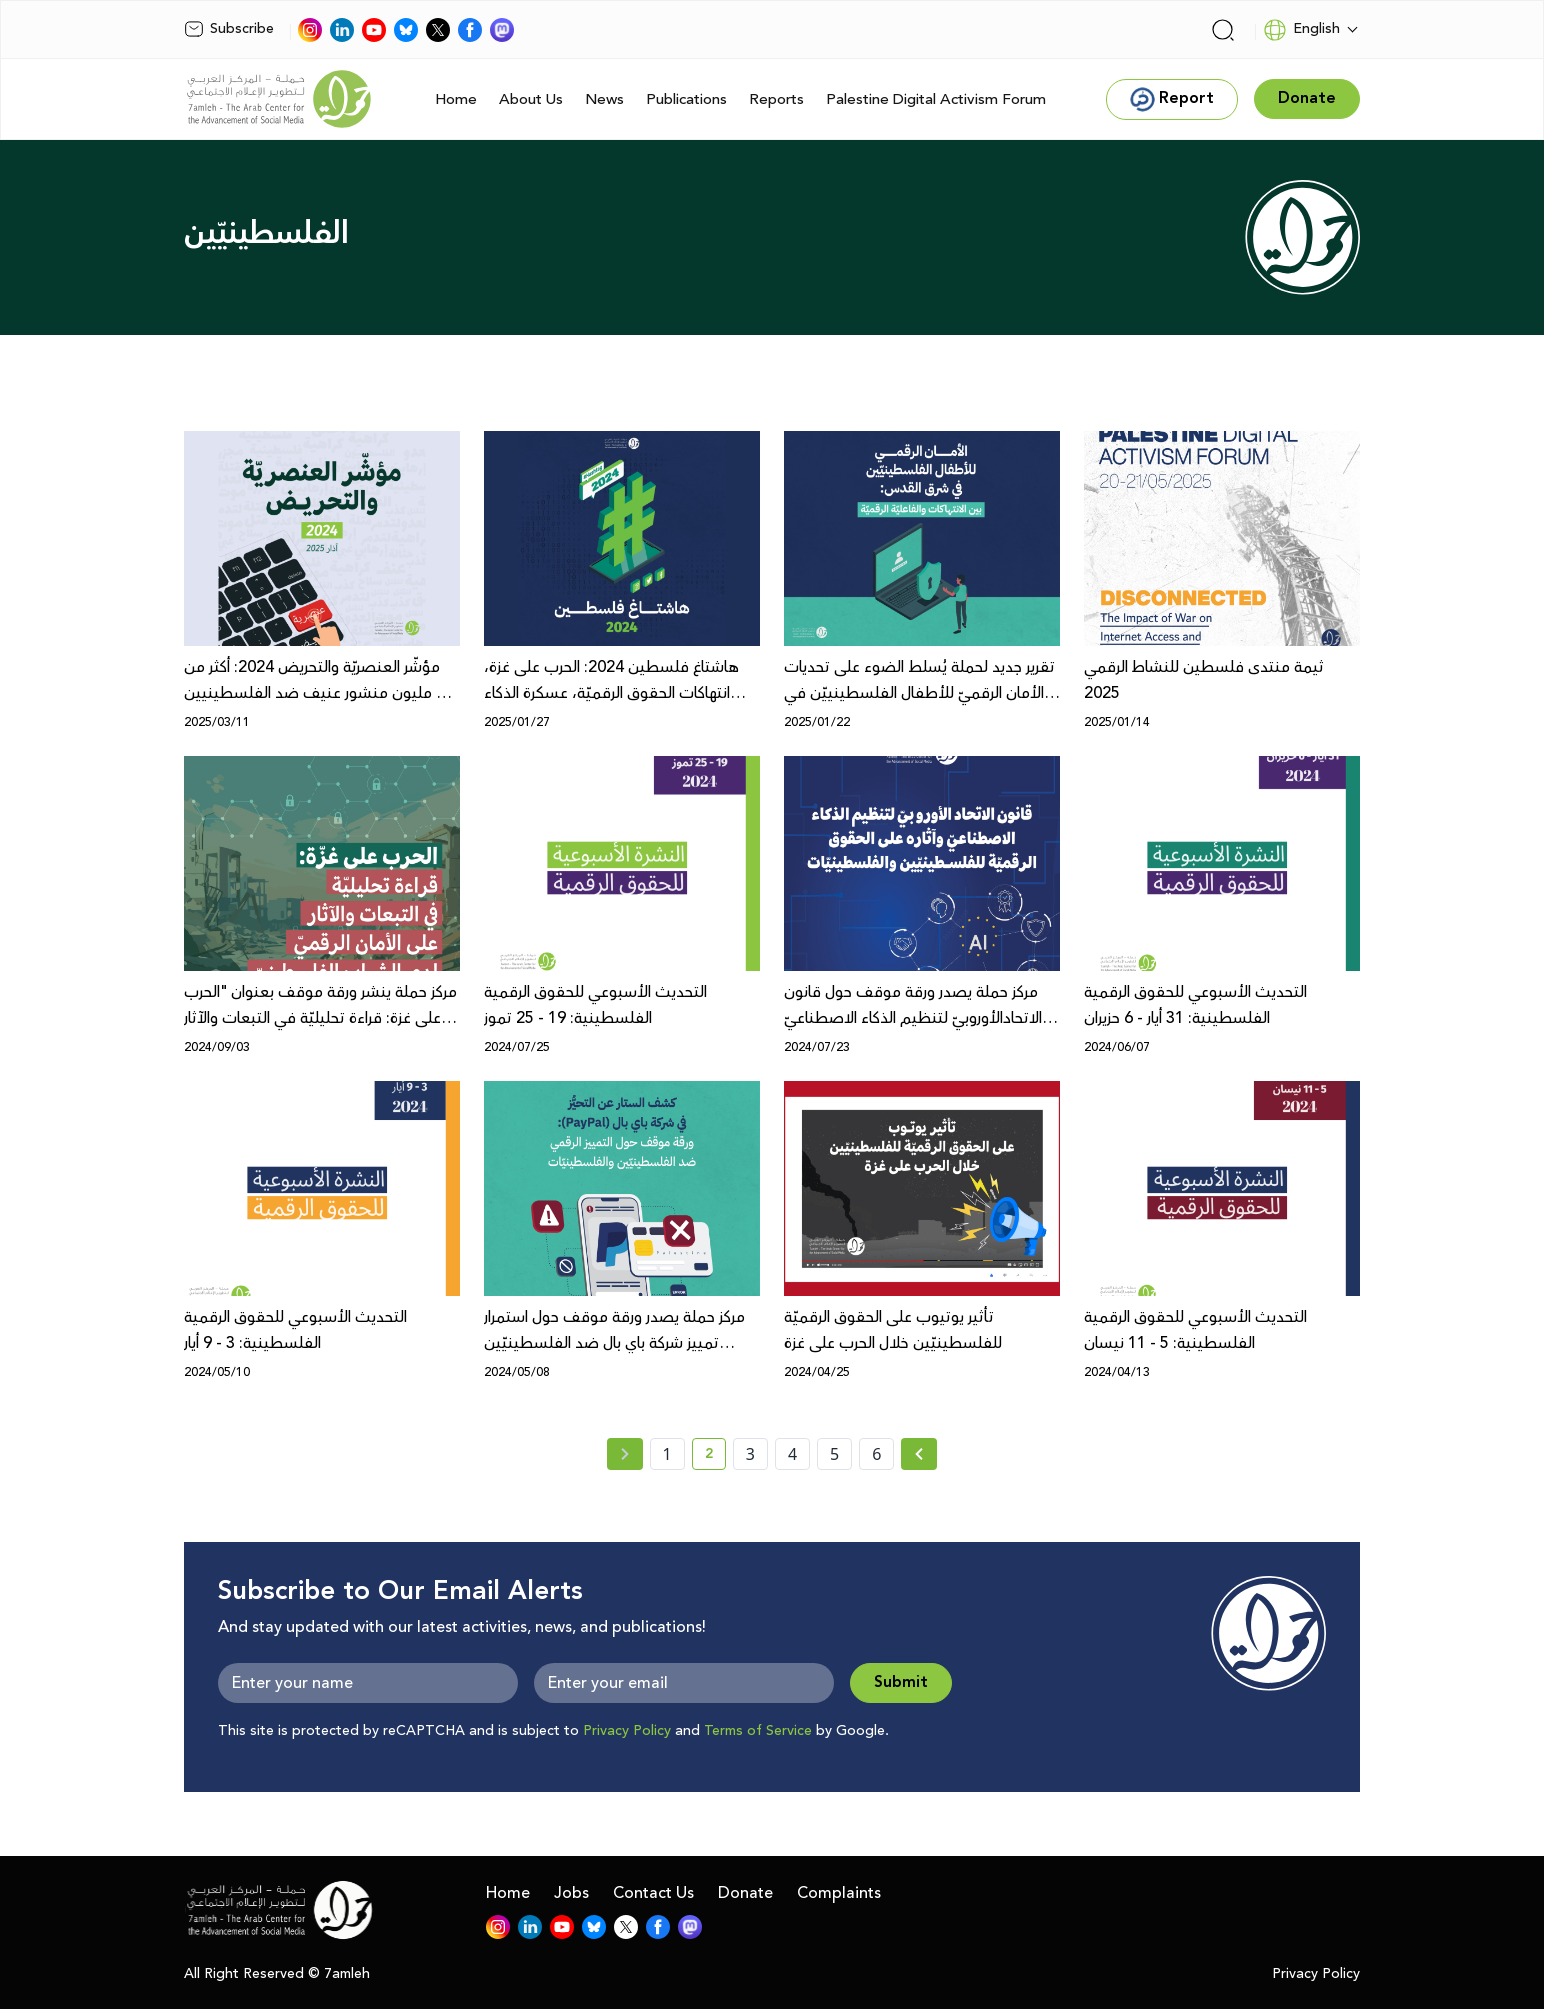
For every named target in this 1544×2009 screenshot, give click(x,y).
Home (456, 99)
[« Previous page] (625, 1454)
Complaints (839, 1893)
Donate (745, 1893)
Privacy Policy (627, 1731)
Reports (776, 99)
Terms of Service (758, 1731)
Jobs (571, 1893)
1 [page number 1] (667, 1454)
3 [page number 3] (750, 1454)
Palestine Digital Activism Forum (936, 99)
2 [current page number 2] (715, 1457)
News (604, 99)
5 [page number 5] (834, 1454)
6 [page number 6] (876, 1454)
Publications (686, 99)
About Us (531, 99)
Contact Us (653, 1893)
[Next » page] (919, 1454)
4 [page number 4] (792, 1454)
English (1301, 30)
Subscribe (229, 29)
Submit (901, 1682)
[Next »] (919, 1454)
